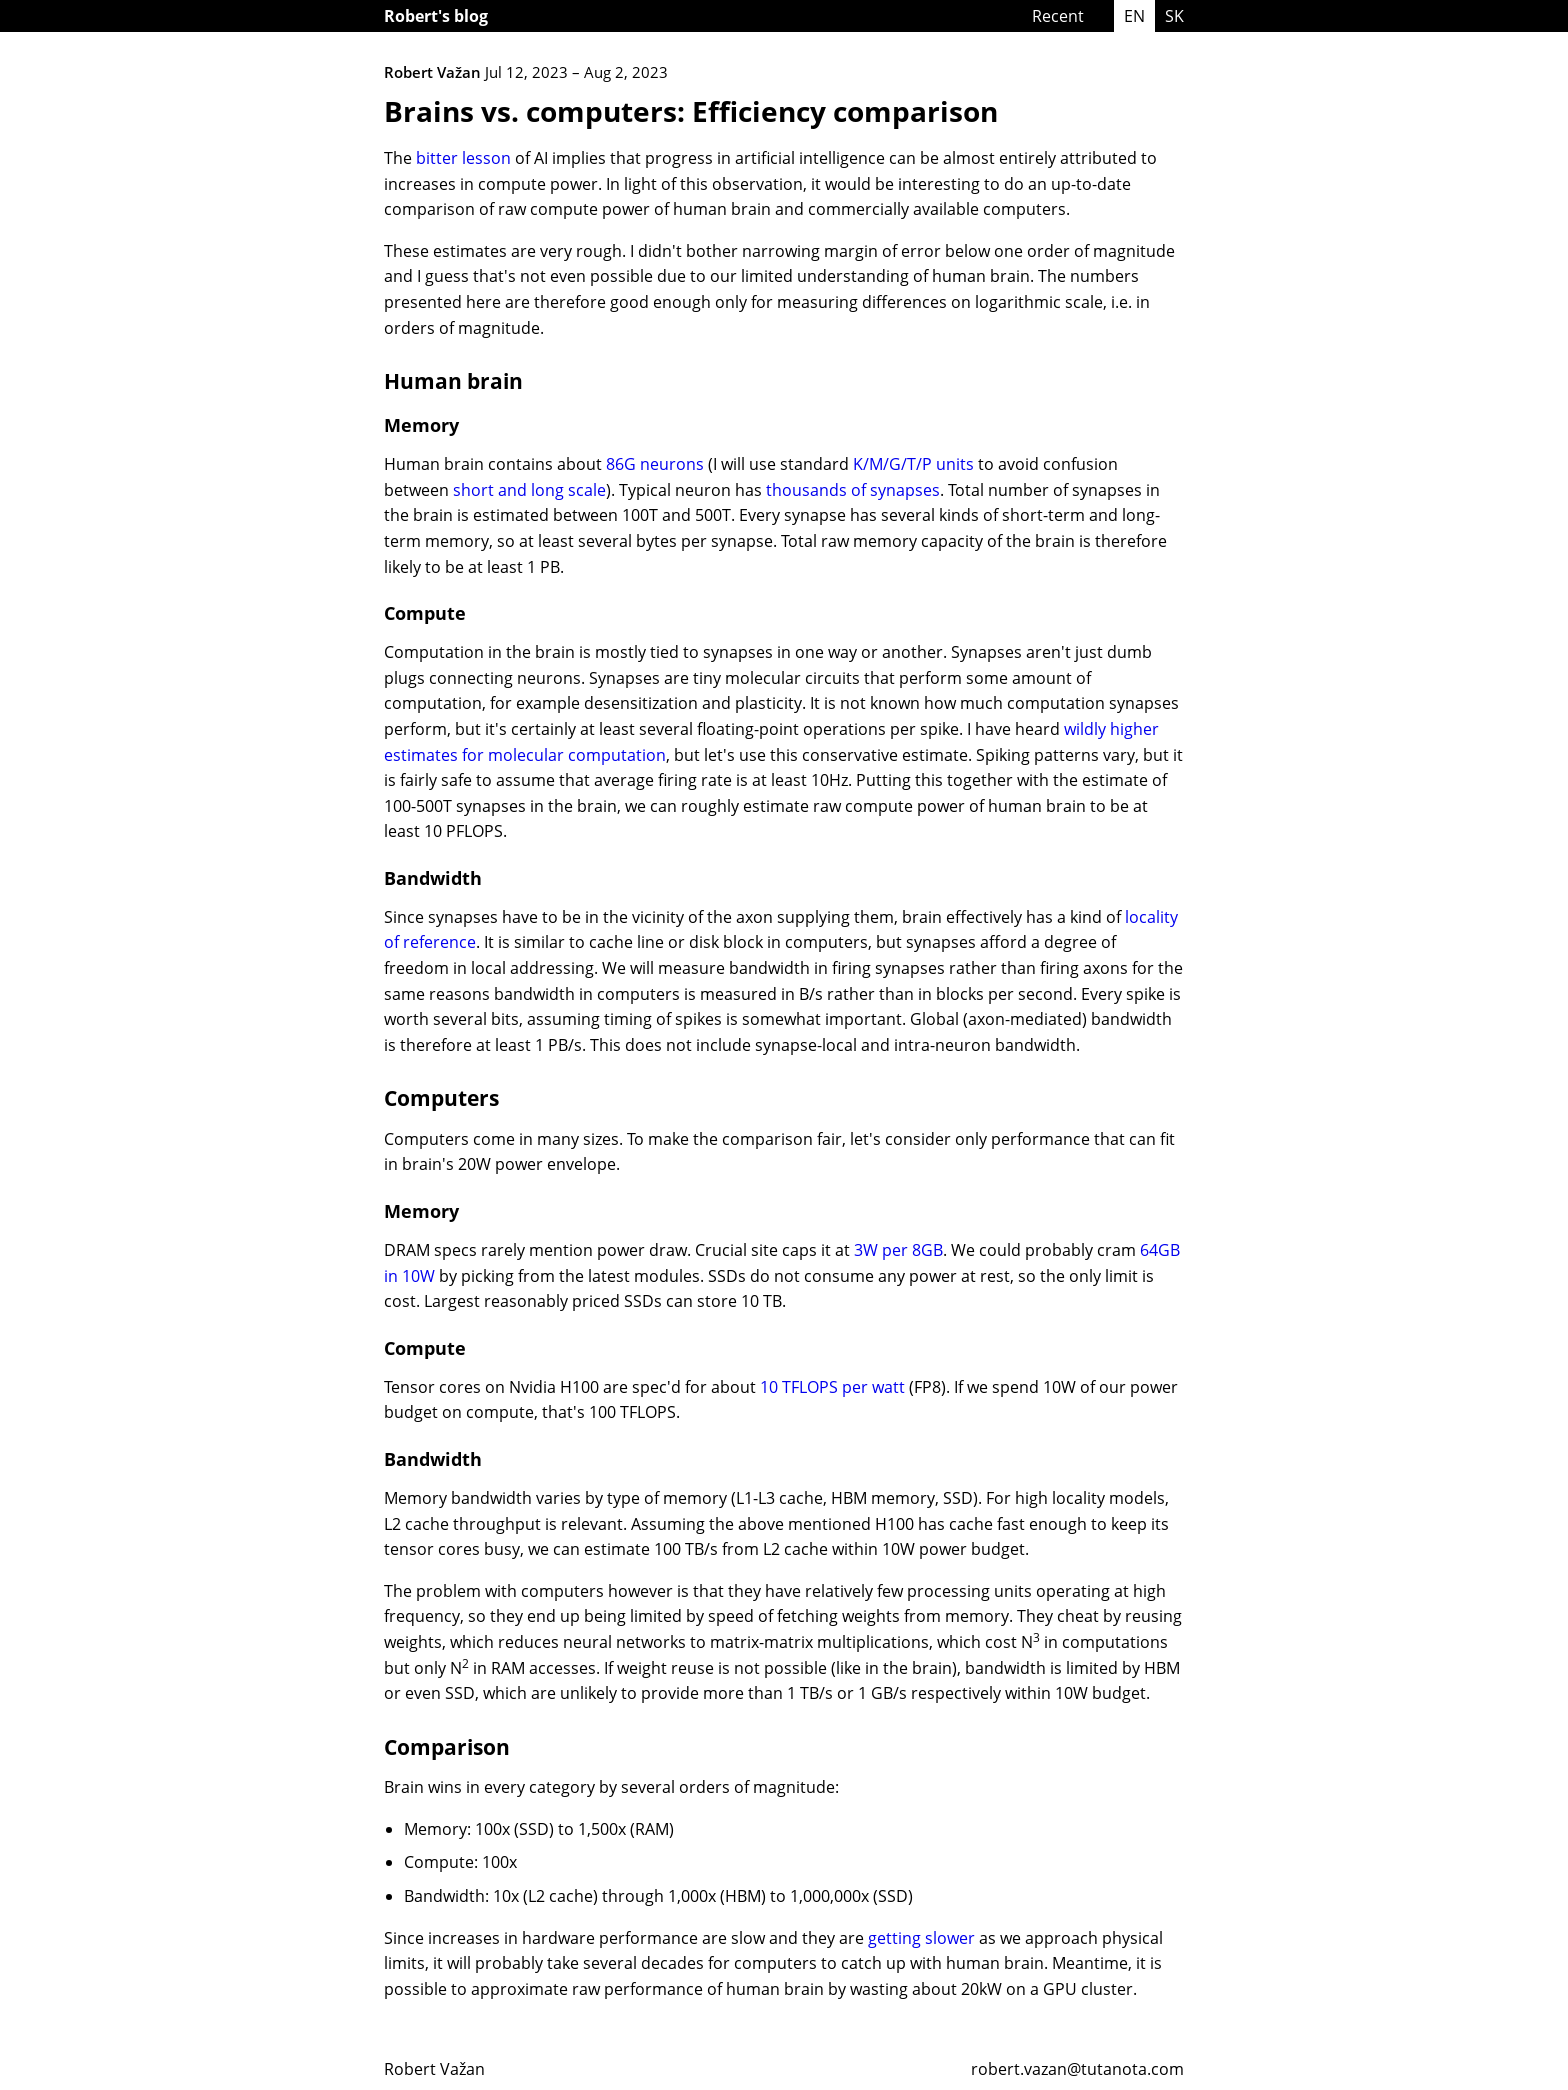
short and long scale (529, 490)
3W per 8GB (898, 1250)
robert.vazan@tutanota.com (1077, 2069)
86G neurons (655, 464)
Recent (1058, 16)
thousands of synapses (853, 490)
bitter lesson (463, 158)
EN (1134, 16)
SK (1174, 16)
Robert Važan (434, 2069)
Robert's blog (436, 16)
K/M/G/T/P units (913, 464)
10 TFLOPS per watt (832, 1387)
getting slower (921, 1938)
